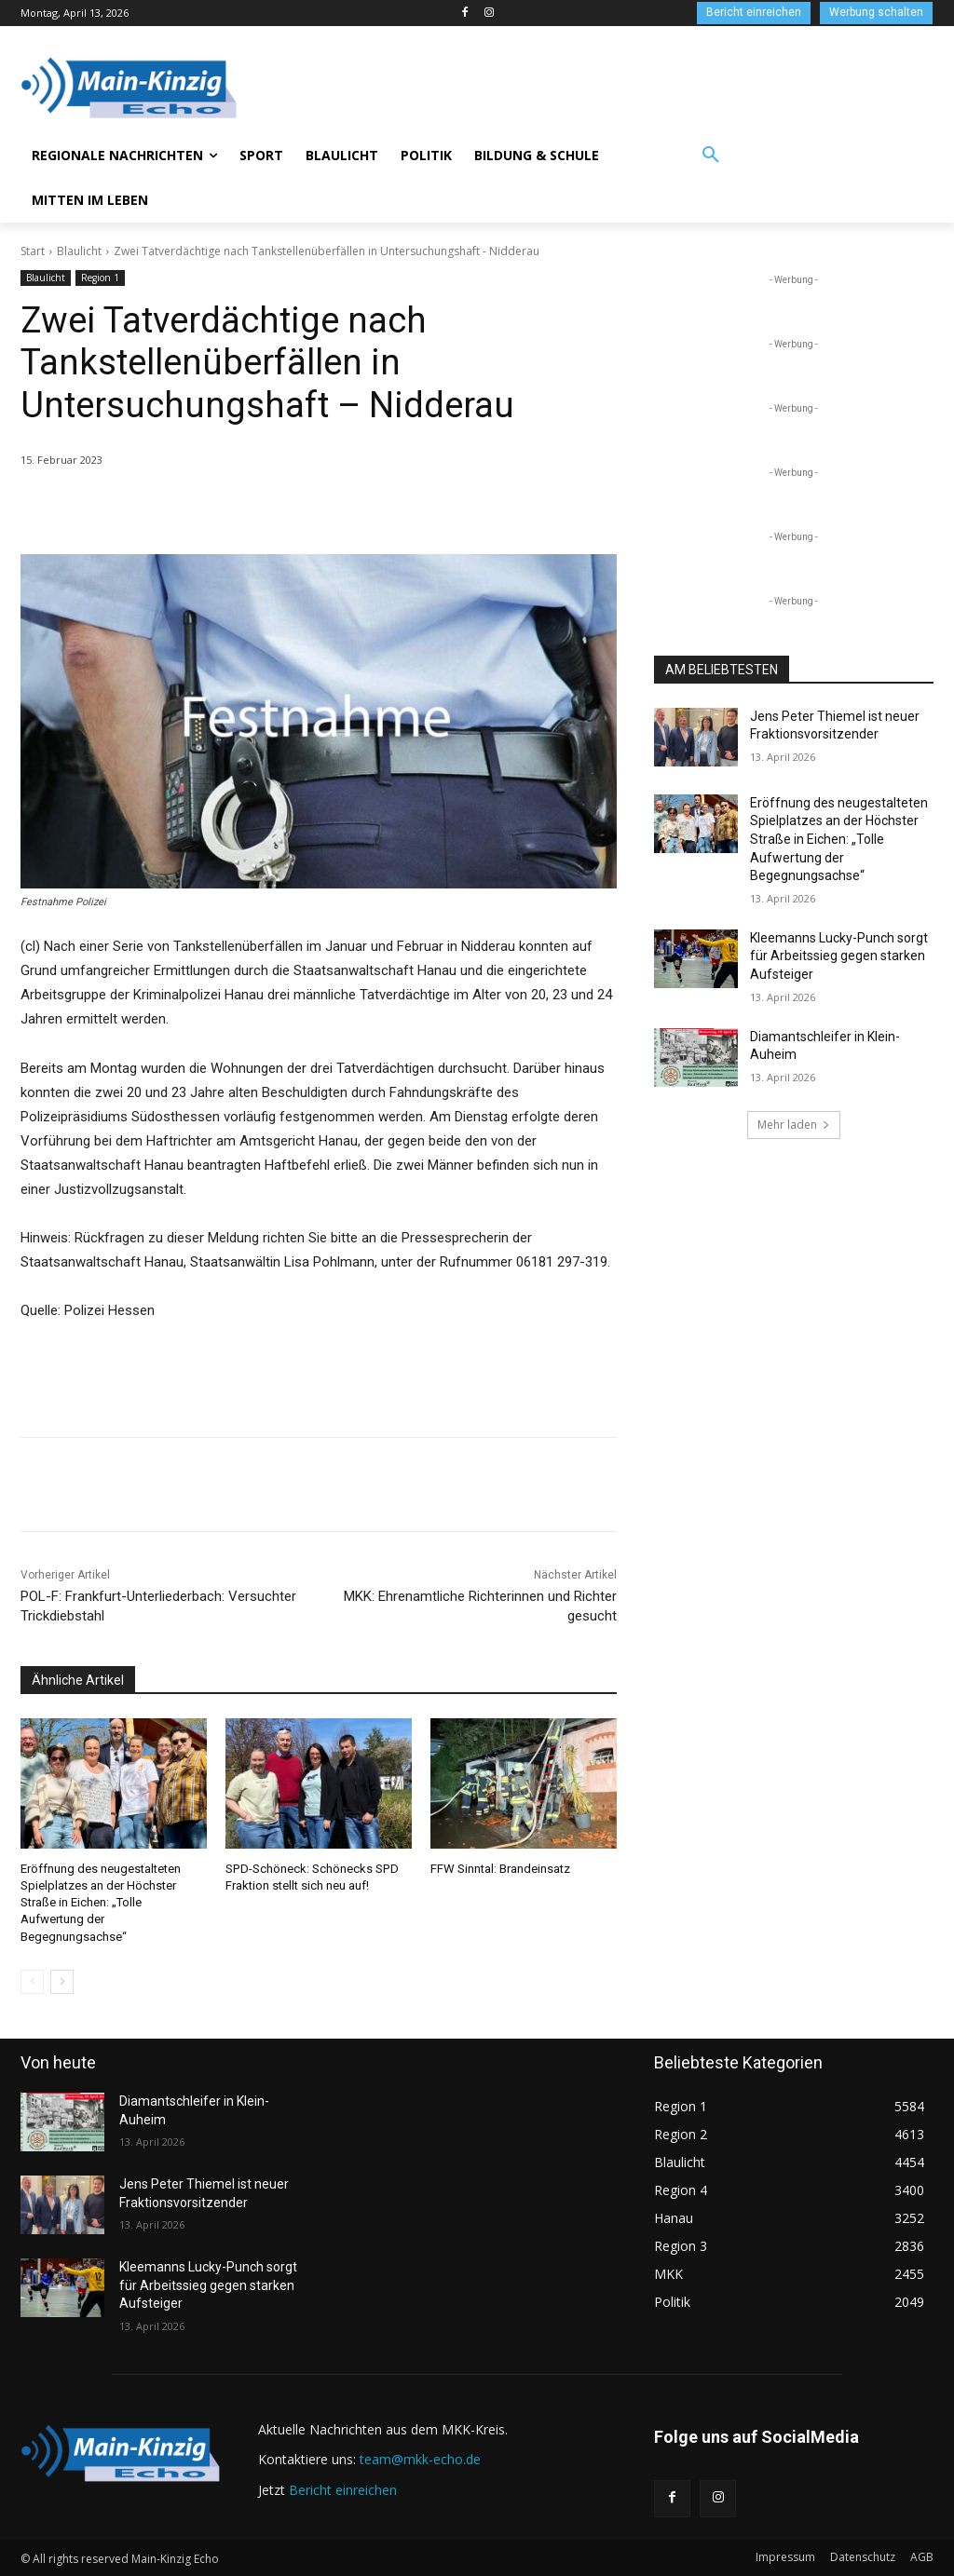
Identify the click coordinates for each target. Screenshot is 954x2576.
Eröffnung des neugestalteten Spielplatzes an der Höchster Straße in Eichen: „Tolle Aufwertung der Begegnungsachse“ (100, 1903)
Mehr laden (793, 1124)
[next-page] (62, 1981)
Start (32, 251)
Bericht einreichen (343, 2489)
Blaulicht (79, 251)
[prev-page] (32, 1981)
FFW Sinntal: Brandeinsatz (500, 1869)
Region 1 (100, 278)
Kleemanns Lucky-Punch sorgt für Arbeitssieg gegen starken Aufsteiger (839, 956)
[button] (710, 155)
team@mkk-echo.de (420, 2459)
